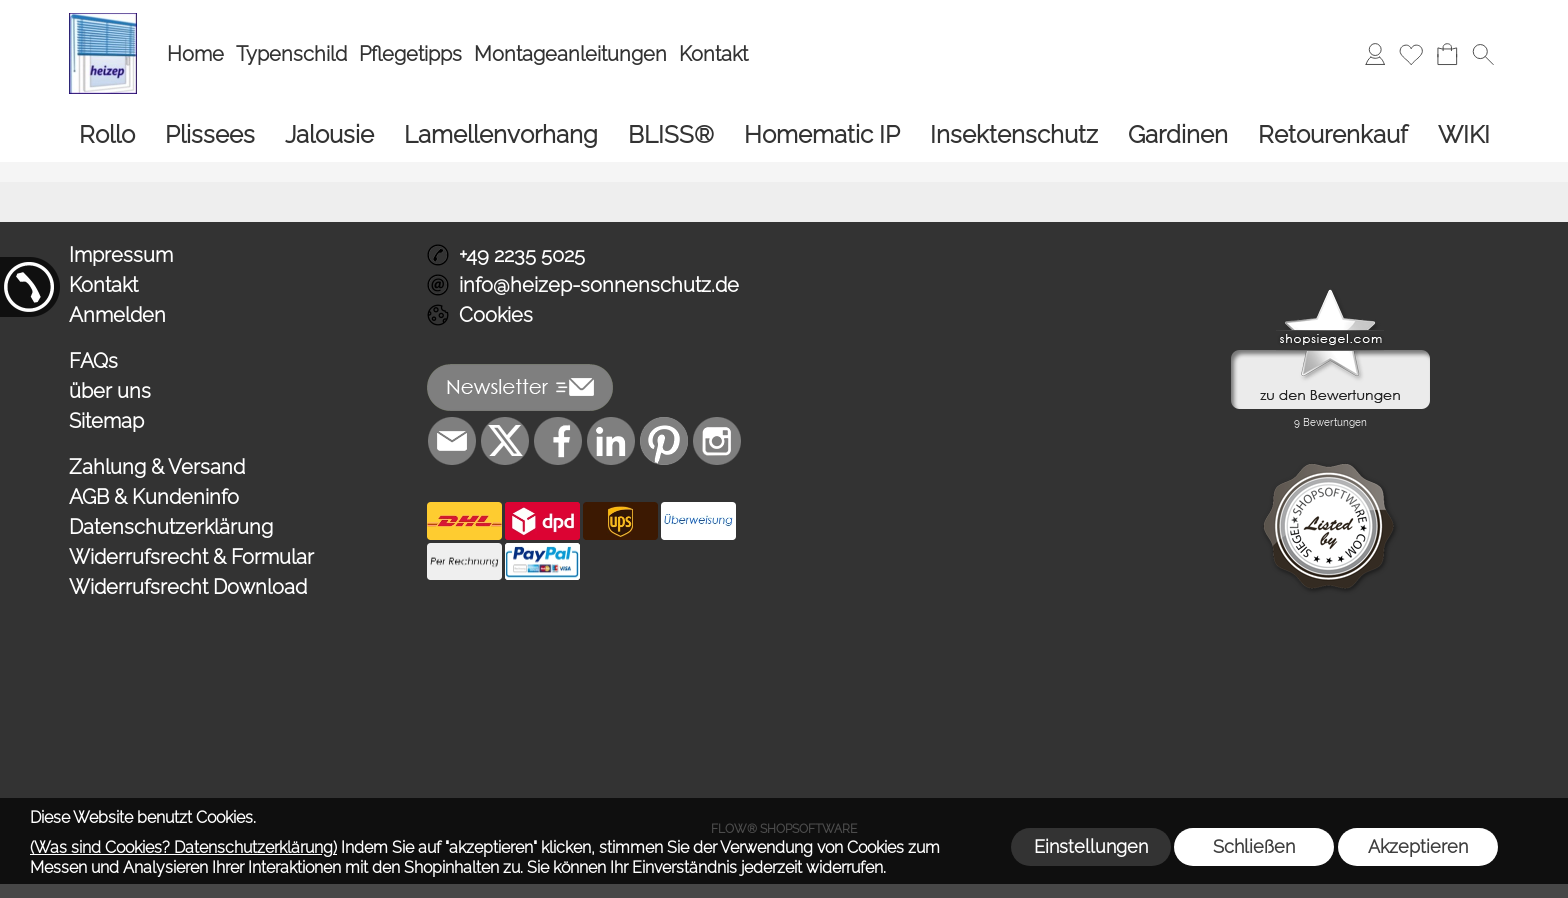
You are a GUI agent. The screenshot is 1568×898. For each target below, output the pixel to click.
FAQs (93, 361)
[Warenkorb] (1447, 54)
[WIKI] (1464, 134)
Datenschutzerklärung (171, 527)
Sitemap (106, 421)
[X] (505, 441)
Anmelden (117, 315)
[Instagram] (717, 441)
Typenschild (291, 54)
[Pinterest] (664, 441)
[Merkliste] (1411, 54)
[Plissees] (210, 134)
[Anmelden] (1375, 54)
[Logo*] (103, 21)
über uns (110, 391)
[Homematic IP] (822, 134)
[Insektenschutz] (1014, 134)
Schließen (1254, 846)
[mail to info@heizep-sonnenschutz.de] (452, 441)
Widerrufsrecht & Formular (191, 557)
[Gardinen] (1178, 134)
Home (195, 54)
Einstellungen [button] (1091, 846)
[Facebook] (558, 441)
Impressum (121, 255)
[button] (1483, 54)
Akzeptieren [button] (1418, 846)
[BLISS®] (671, 134)
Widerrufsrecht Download (188, 587)
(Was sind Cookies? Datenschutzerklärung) (183, 847)
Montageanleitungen (570, 54)
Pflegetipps (410, 54)
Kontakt (713, 54)
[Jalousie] (329, 134)
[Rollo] (107, 134)
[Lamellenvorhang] (501, 134)
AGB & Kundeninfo (154, 497)
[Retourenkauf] (1333, 134)
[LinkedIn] (611, 441)
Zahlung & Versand (157, 467)
